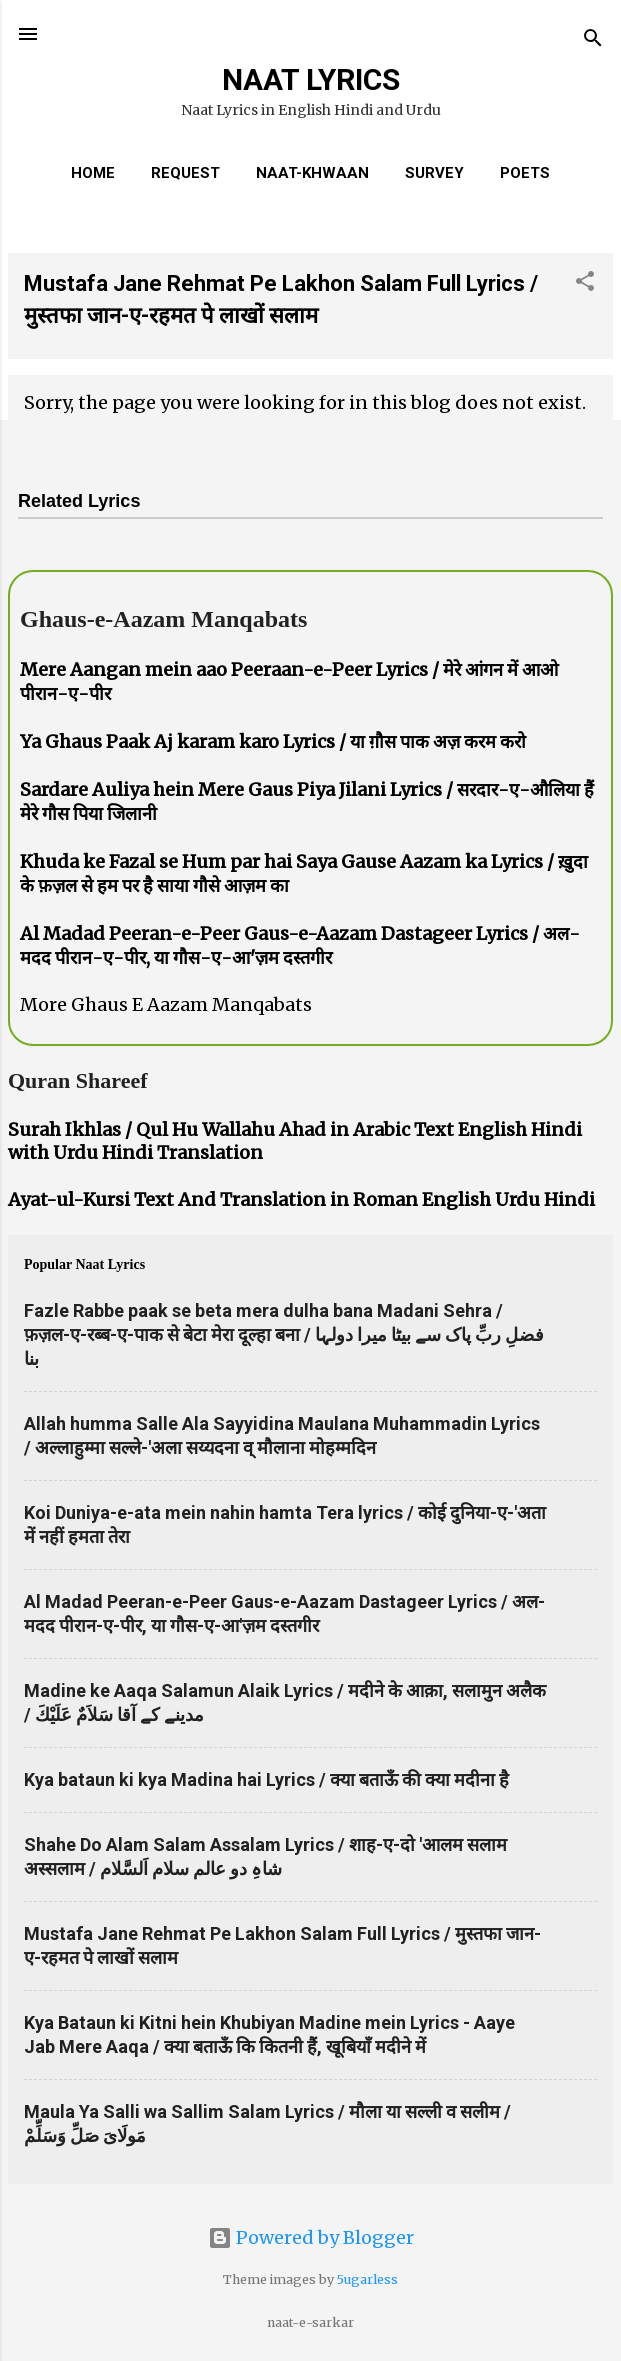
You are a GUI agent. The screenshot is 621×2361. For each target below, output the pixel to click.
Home (93, 173)
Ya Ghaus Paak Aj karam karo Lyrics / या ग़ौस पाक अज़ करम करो (273, 741)
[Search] (593, 40)
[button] (585, 284)
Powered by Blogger (311, 2237)
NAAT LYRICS (311, 79)
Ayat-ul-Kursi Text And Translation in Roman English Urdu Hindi (301, 1199)
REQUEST (185, 173)
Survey (434, 173)
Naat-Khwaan (312, 173)
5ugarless (367, 2279)
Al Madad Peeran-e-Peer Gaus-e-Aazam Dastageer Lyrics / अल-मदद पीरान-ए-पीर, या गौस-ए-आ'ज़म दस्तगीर (300, 945)
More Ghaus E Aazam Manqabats (166, 1004)
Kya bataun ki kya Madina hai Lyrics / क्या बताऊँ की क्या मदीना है (266, 1779)
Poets (525, 173)
